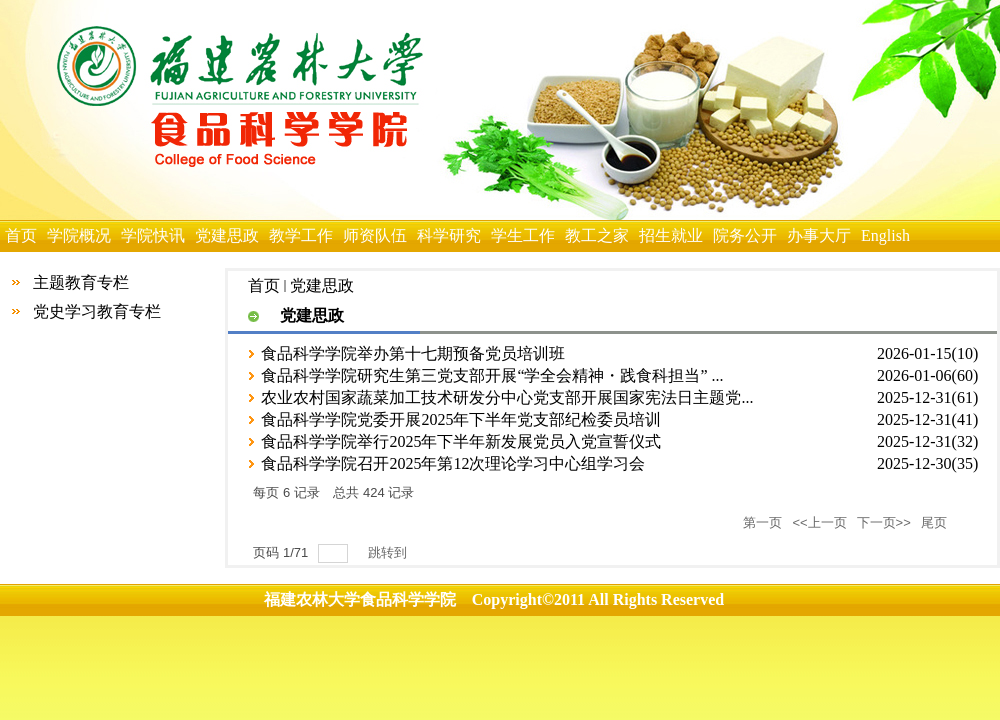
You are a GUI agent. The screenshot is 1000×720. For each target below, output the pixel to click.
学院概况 (79, 235)
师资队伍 (375, 235)
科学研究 (449, 235)
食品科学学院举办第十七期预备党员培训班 (413, 353)
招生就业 (671, 235)
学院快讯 (153, 235)
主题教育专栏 (81, 282)
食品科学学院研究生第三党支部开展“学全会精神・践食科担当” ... (492, 375)
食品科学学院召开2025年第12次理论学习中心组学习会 (453, 463)
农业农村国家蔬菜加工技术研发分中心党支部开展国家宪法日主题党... (507, 397)
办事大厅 (819, 235)
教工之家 (597, 235)
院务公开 (745, 235)
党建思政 (227, 235)
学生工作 (523, 235)
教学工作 (301, 235)
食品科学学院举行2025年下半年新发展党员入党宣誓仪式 (461, 441)
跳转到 (389, 552)
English (885, 235)
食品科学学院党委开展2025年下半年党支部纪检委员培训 (461, 419)
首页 (21, 235)
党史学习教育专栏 (97, 311)
